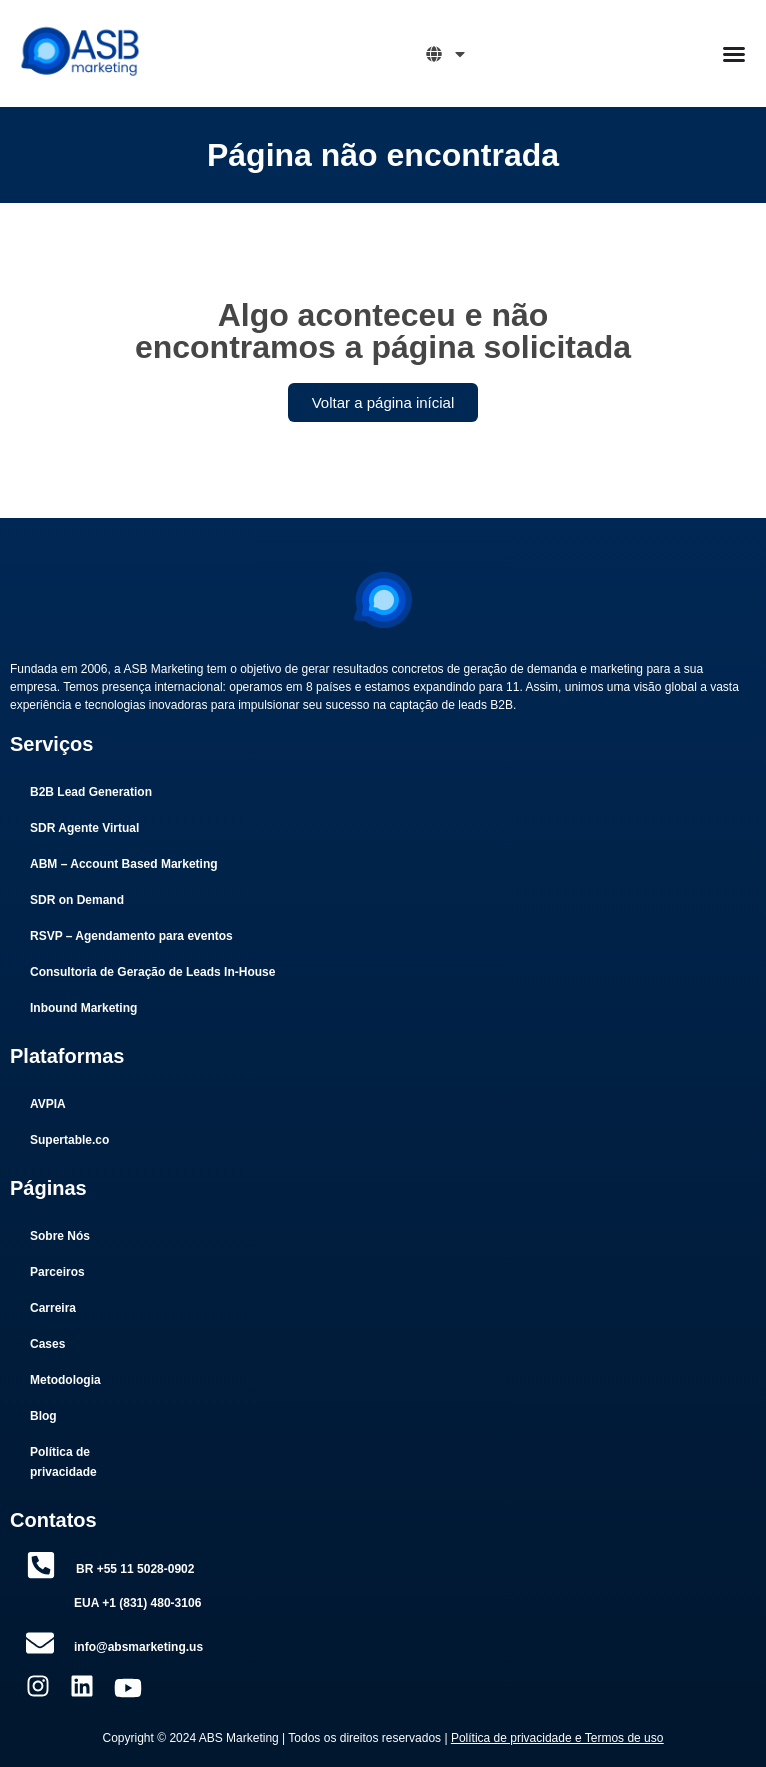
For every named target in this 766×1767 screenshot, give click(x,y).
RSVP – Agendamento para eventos (131, 936)
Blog (43, 1416)
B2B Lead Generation (91, 792)
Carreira (53, 1308)
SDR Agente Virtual (84, 828)
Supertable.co (69, 1140)
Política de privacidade (63, 1462)
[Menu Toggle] (734, 54)
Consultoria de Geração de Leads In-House (152, 972)
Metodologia (65, 1380)
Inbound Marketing (83, 1008)
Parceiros (57, 1272)
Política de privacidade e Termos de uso (557, 1738)
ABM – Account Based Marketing (124, 864)
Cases (47, 1344)
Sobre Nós (60, 1236)
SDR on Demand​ (77, 900)
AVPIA (48, 1104)
